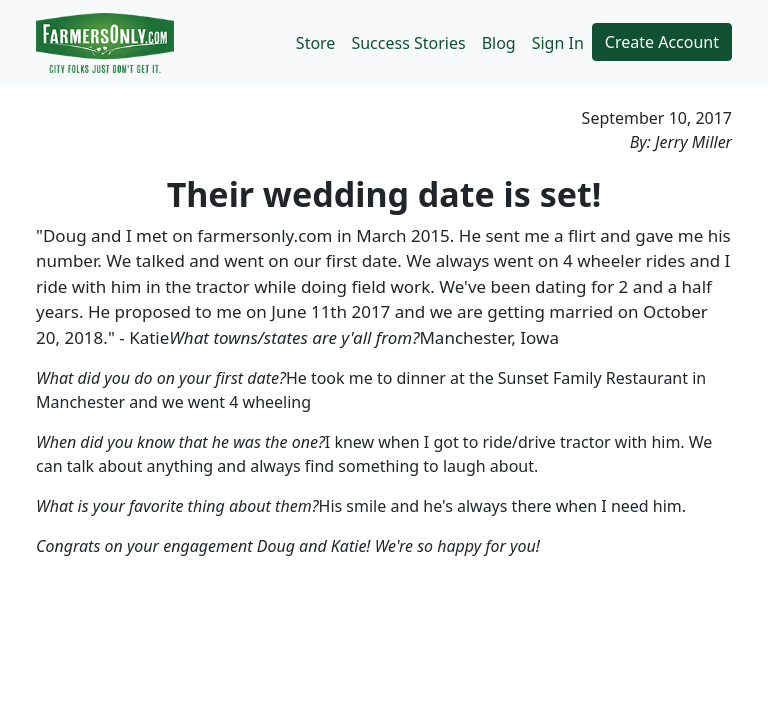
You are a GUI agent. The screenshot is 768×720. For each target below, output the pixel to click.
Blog (499, 43)
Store (316, 43)
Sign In (558, 43)
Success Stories (408, 43)
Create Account (662, 42)
